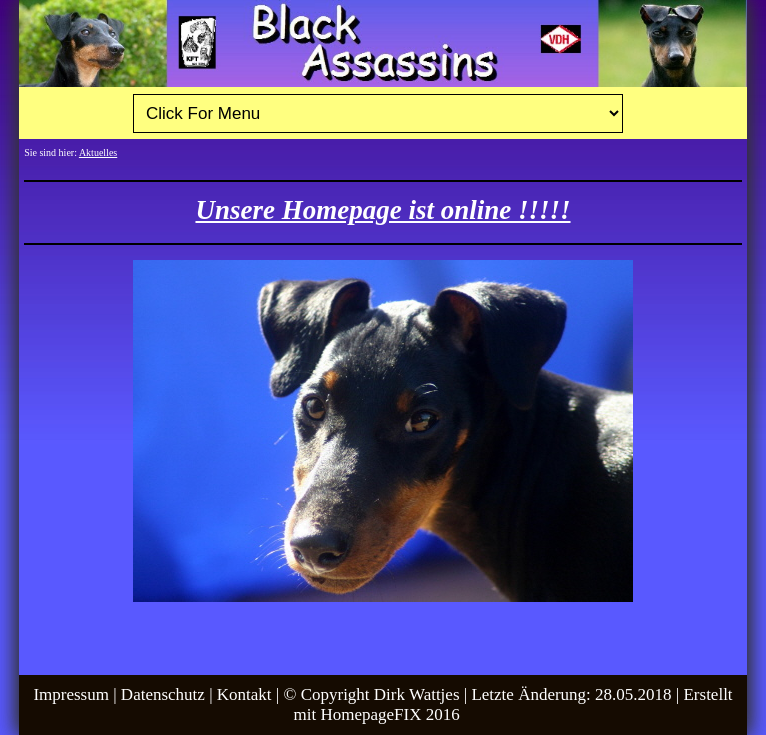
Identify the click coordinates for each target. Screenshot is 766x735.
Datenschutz (163, 694)
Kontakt (244, 694)
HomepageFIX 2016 (389, 714)
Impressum (71, 694)
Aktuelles (98, 152)
